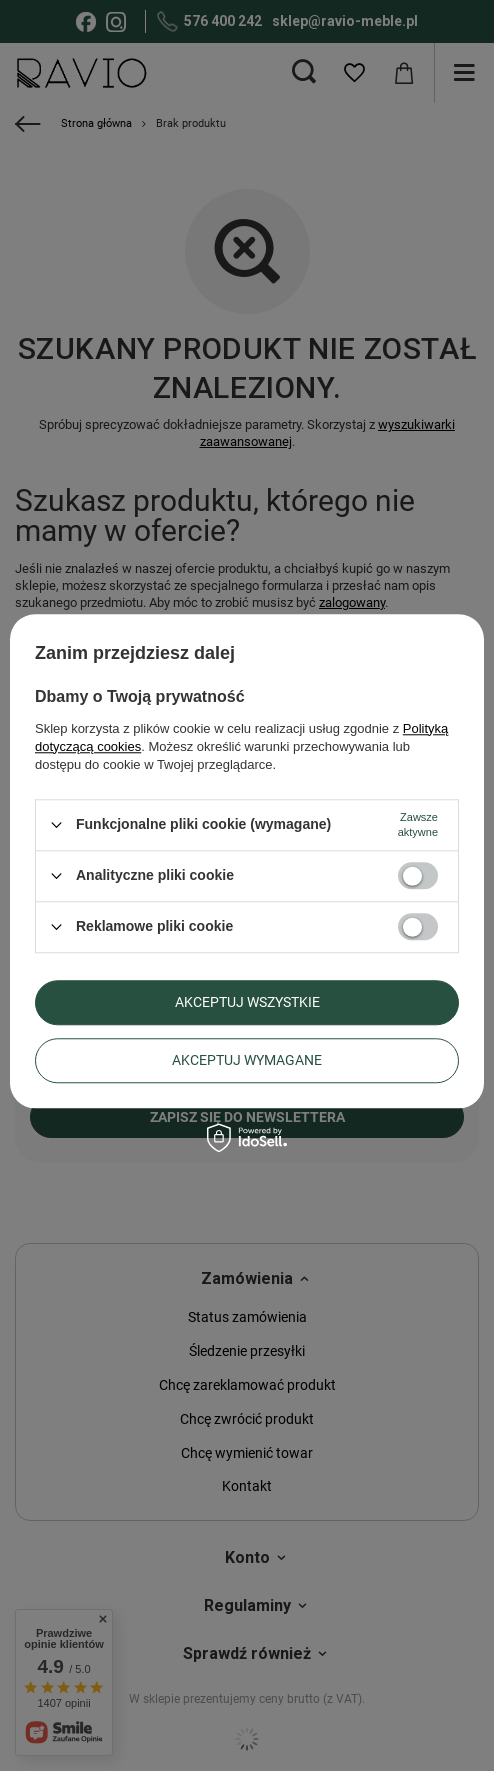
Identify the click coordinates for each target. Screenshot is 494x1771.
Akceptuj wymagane (247, 1060)
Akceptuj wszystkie (247, 1002)
